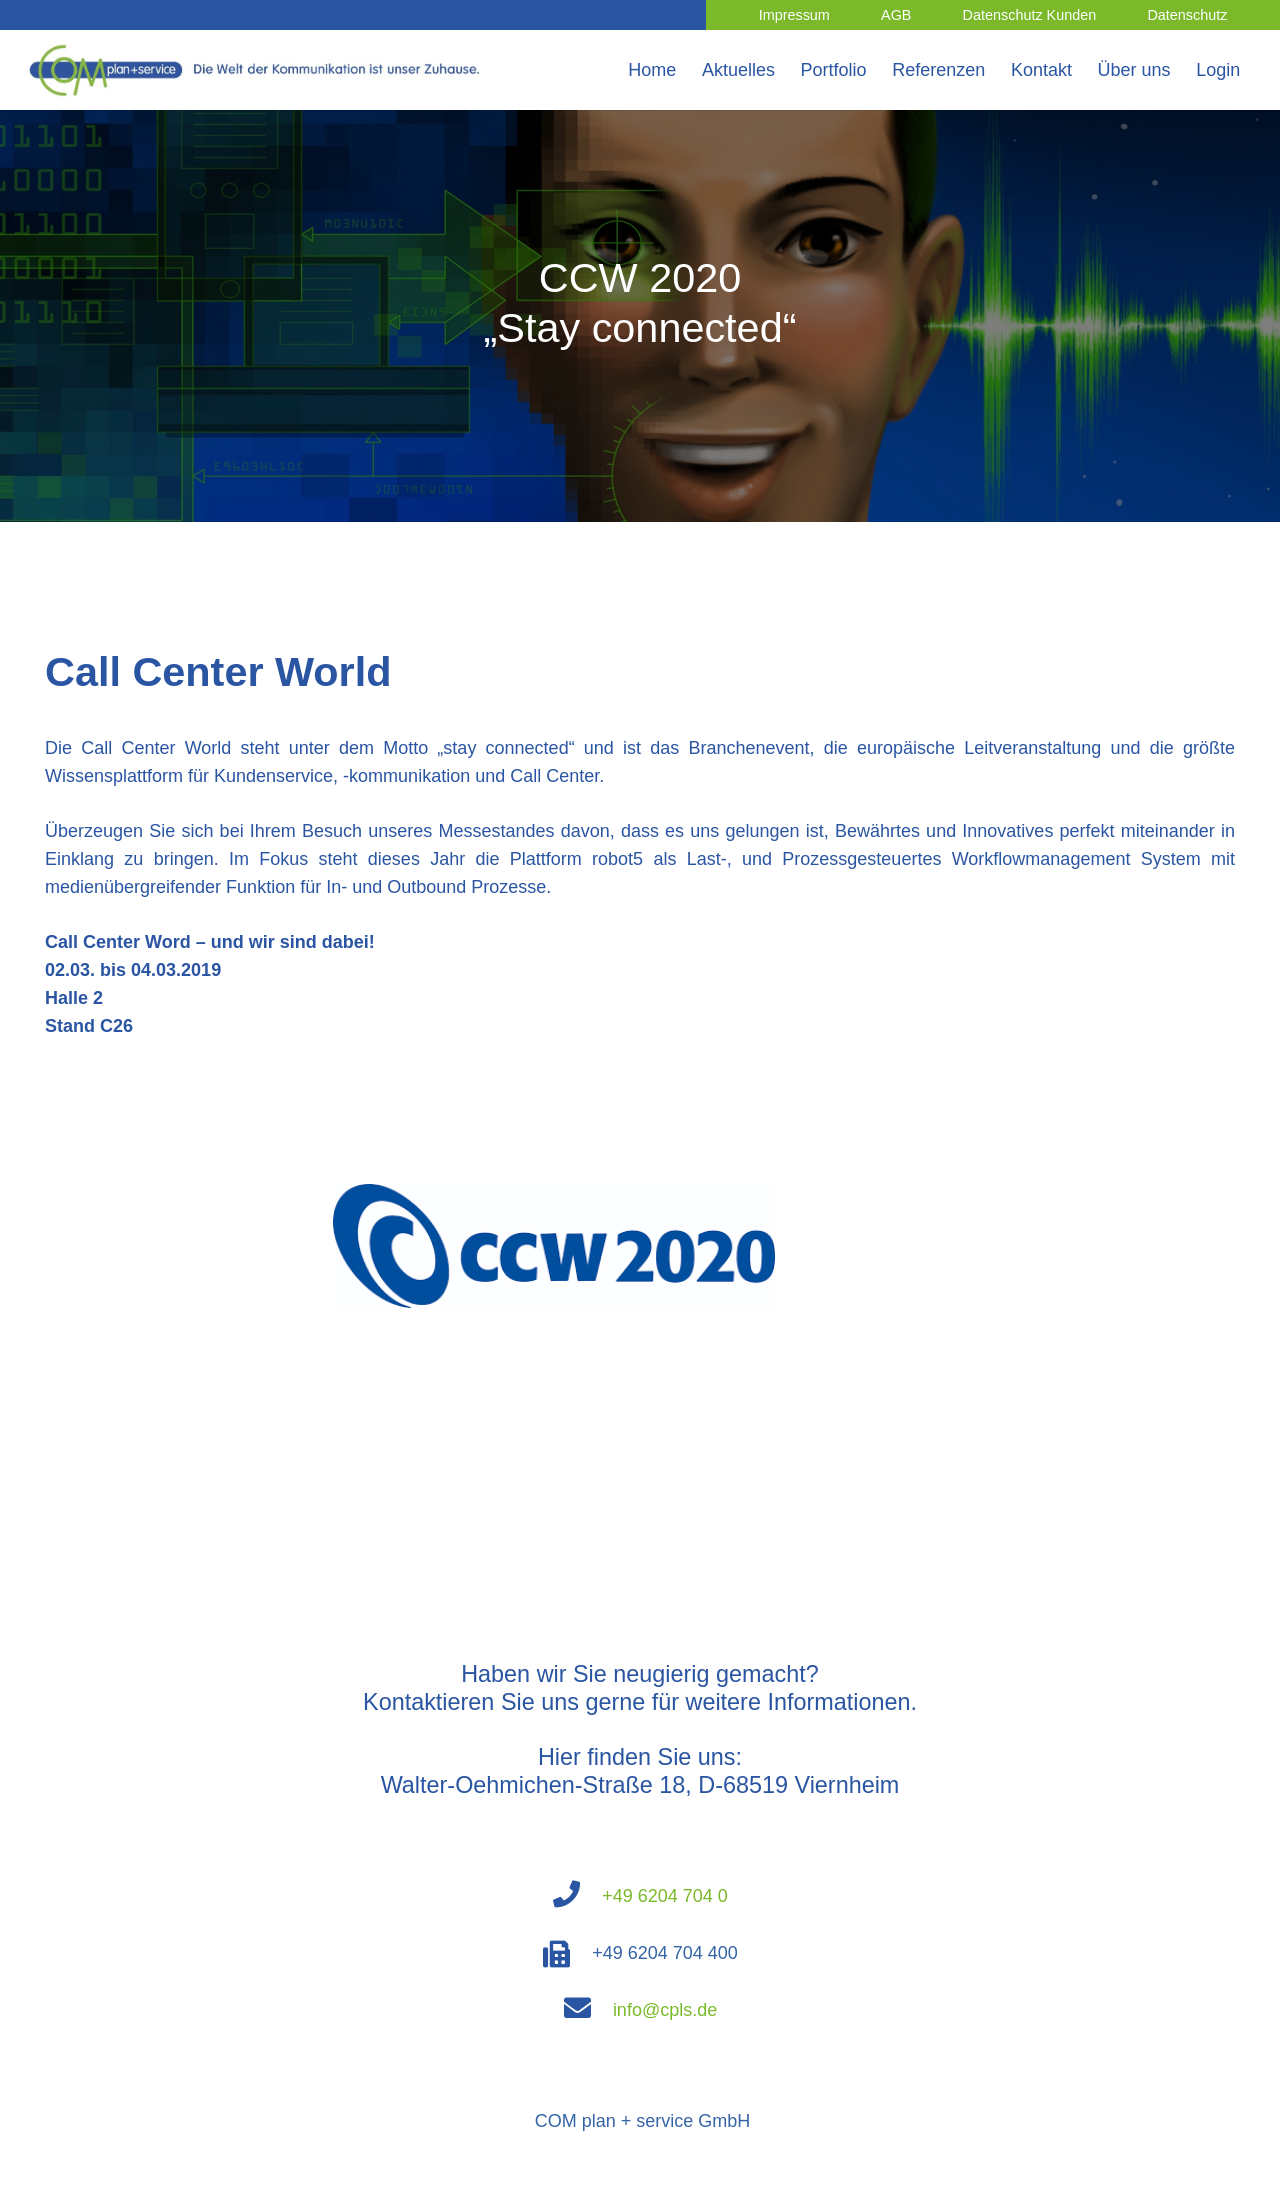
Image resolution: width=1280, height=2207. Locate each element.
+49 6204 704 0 (665, 1896)
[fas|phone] (577, 1896)
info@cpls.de (665, 2010)
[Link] (258, 70)
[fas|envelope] (588, 2010)
